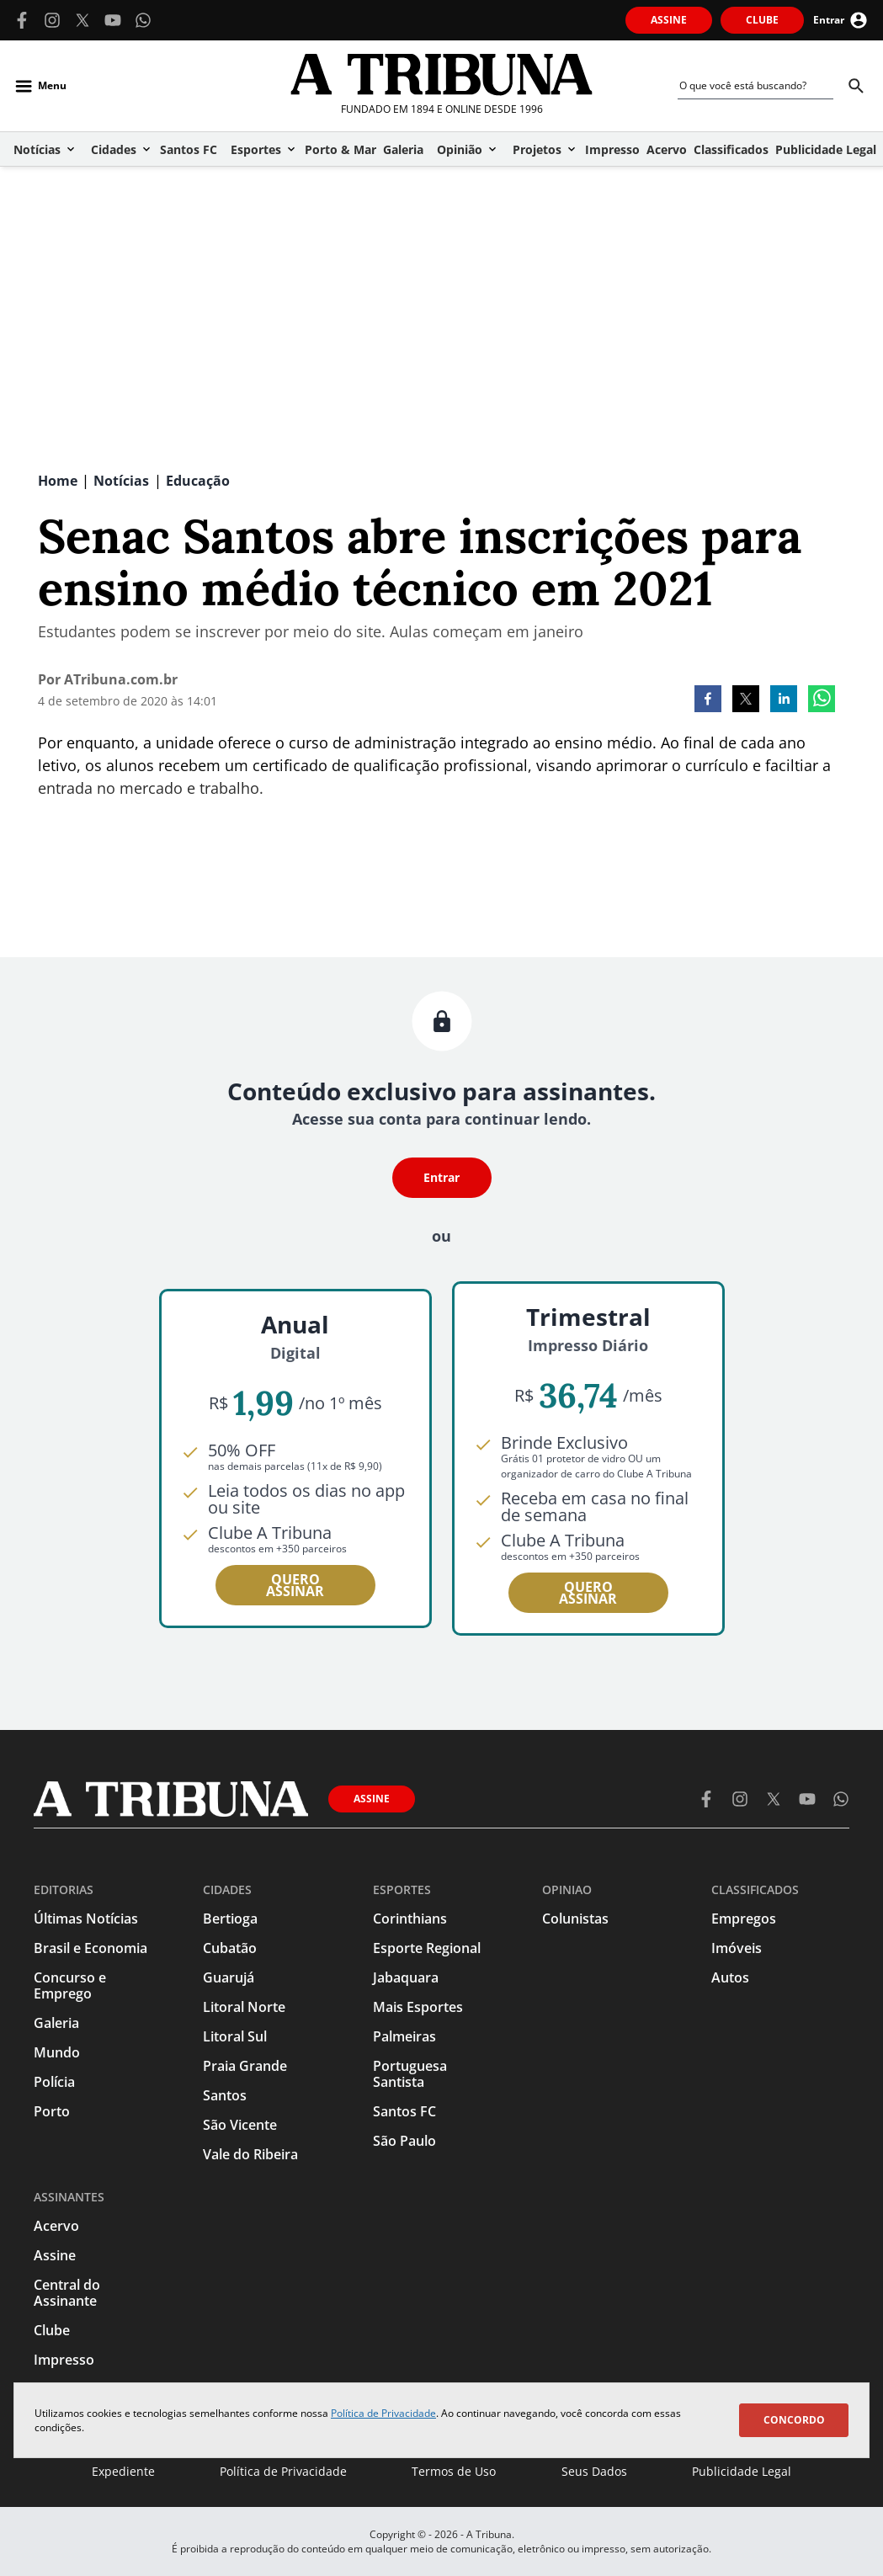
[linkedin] (783, 700)
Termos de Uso (454, 2471)
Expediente (123, 2471)
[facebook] (707, 700)
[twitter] (745, 700)
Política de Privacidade (383, 2413)
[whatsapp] (821, 700)
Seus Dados (594, 2471)
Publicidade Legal (741, 2471)
